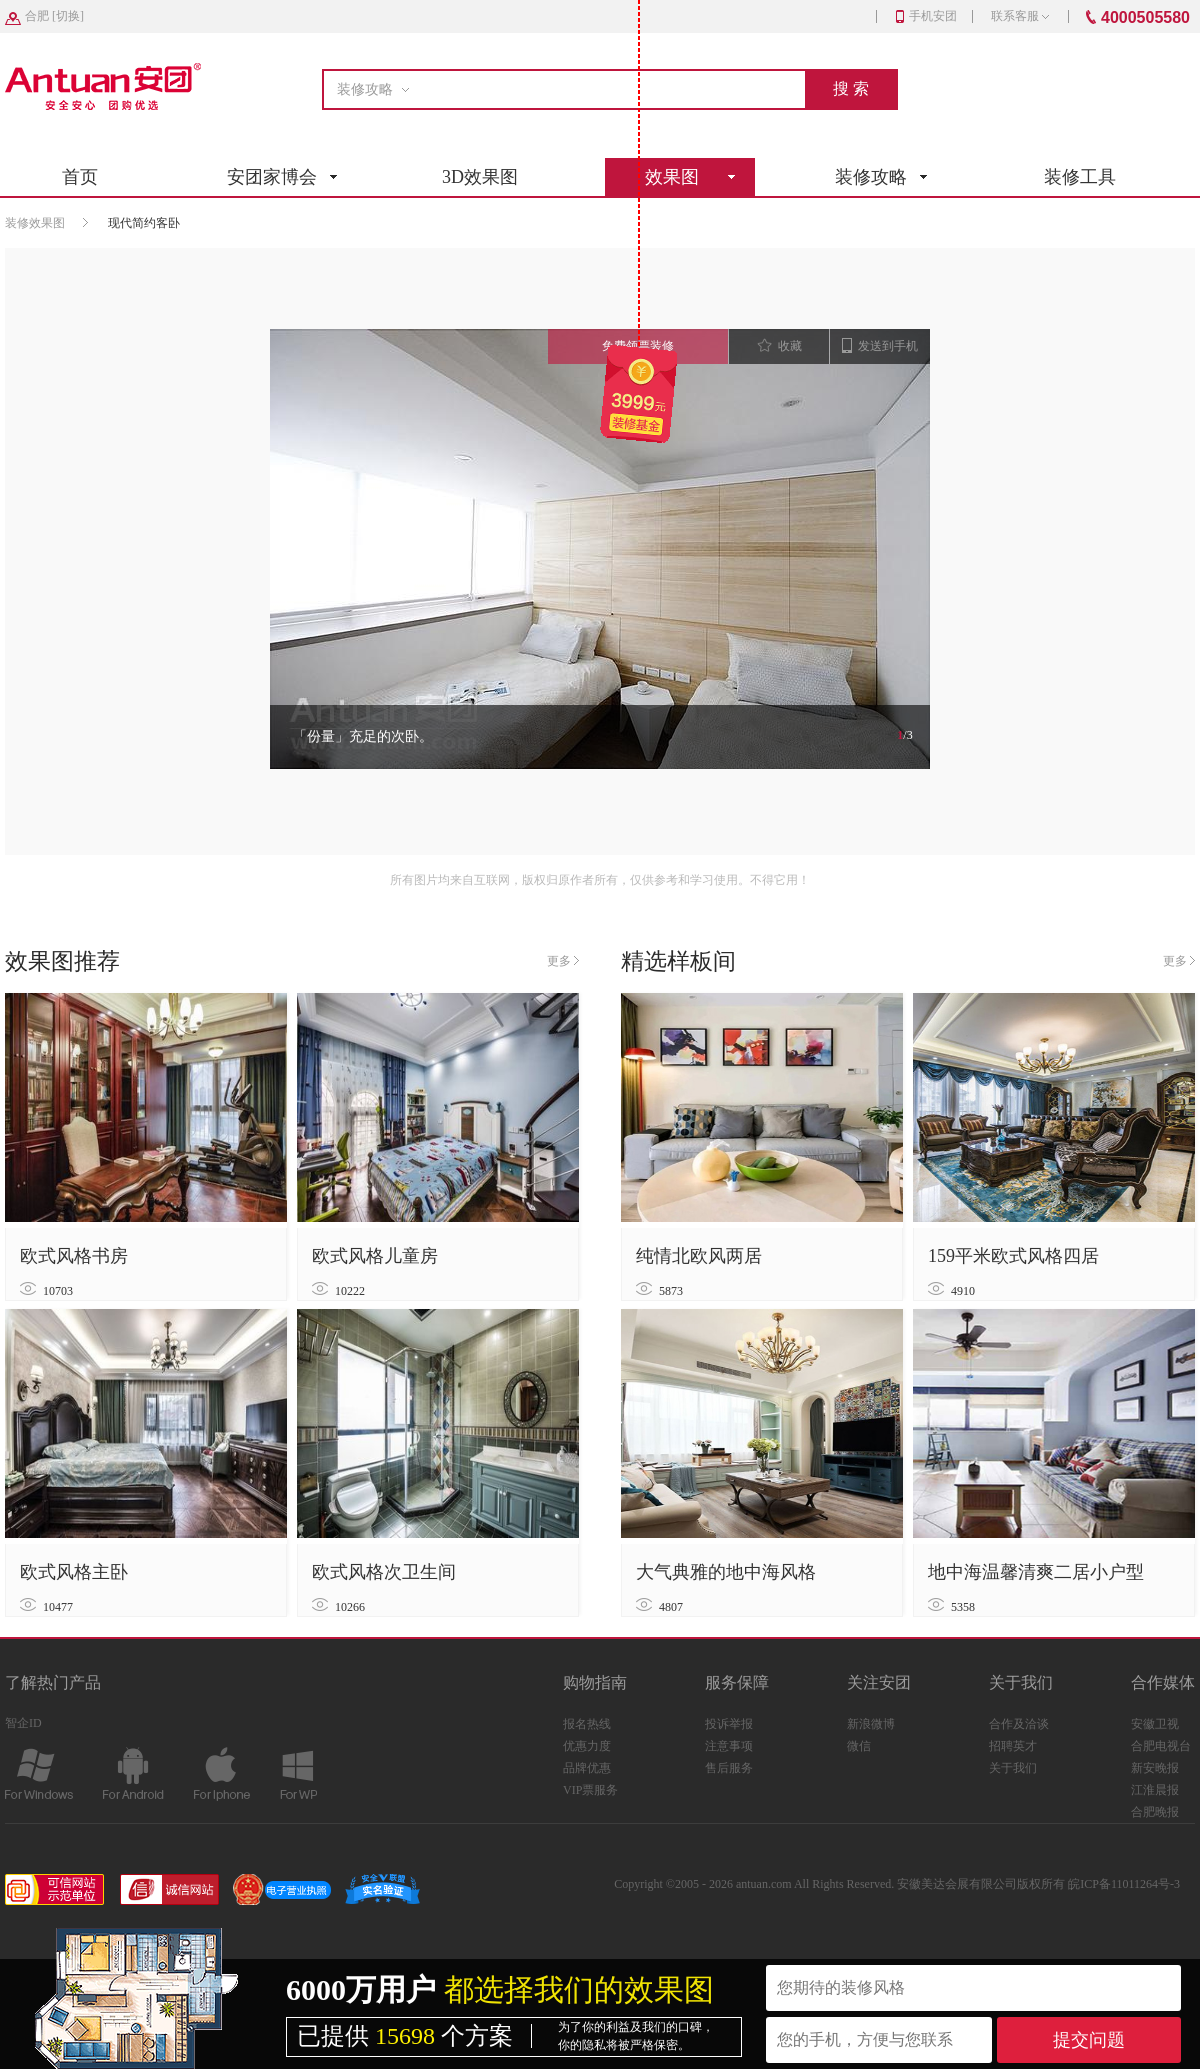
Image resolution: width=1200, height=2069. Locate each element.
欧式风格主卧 (74, 1572)
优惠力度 (587, 1746)
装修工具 (1080, 177)
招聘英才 (1013, 1746)
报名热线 (587, 1724)
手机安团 (926, 16)
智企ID (23, 1723)
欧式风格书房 (74, 1256)
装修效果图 (35, 223)
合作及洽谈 (1019, 1724)
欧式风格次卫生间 (384, 1572)
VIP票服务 (590, 1790)
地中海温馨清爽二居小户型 (1036, 1572)
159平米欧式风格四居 (1013, 1256)
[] (54, 16)
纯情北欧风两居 (699, 1256)
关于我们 (1013, 1768)
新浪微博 (871, 1724)
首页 (80, 177)
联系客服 (1020, 16)
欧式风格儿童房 (375, 1256)
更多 (563, 961)
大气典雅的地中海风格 (726, 1572)
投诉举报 (729, 1724)
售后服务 (729, 1768)
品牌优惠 (587, 1768)
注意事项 (729, 1746)
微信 (859, 1746)
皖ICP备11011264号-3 (1124, 1884)
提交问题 (1089, 2040)
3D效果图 (480, 177)
